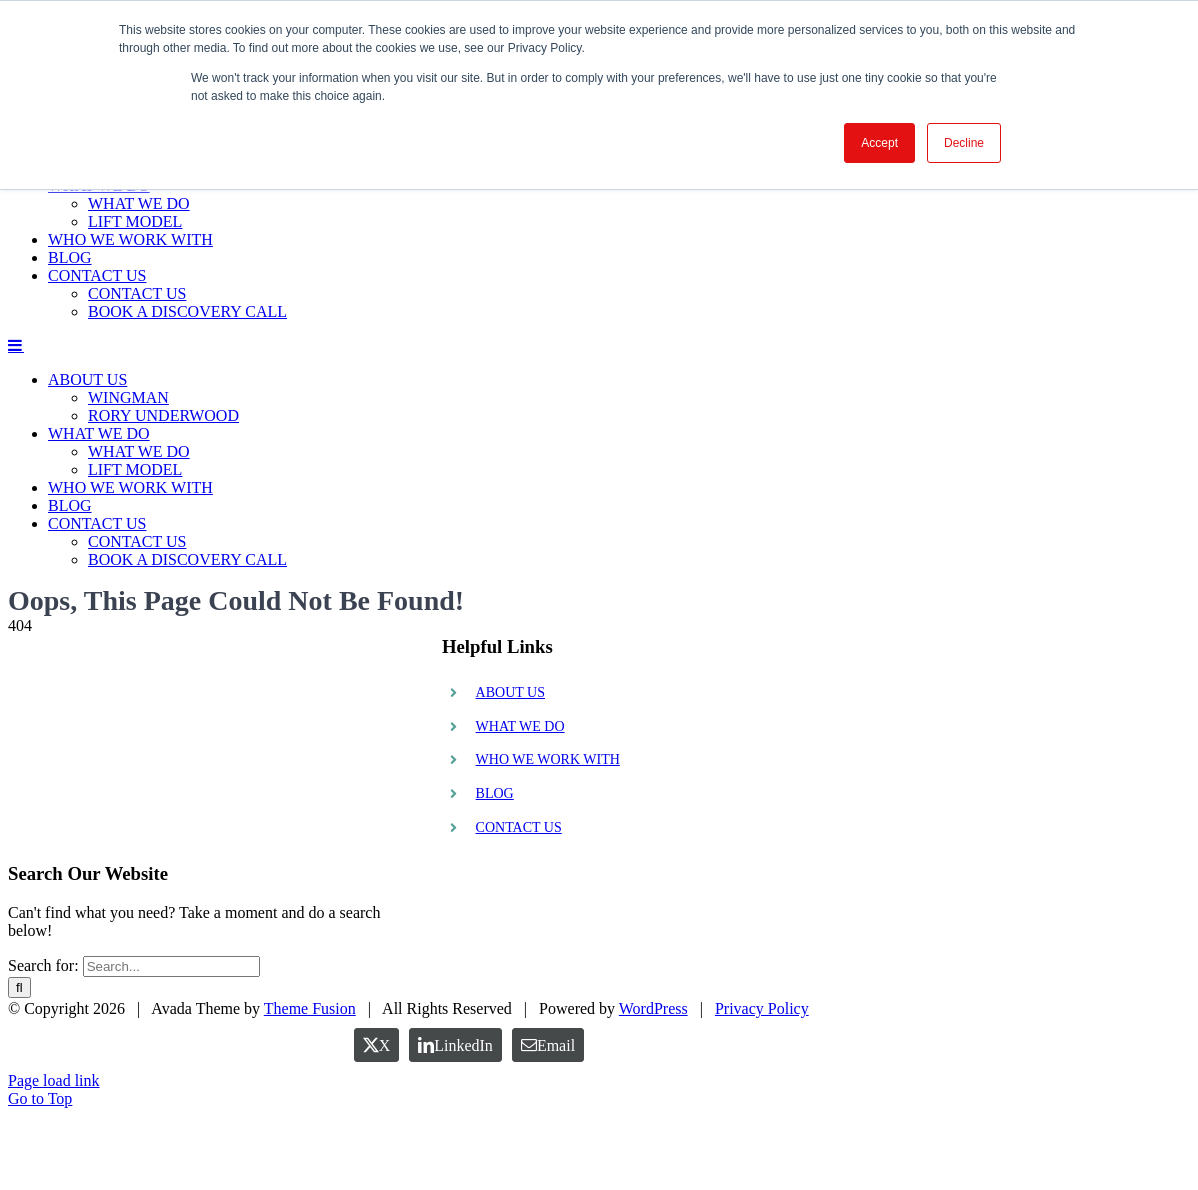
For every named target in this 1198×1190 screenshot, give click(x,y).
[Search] (19, 987)
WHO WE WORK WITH (548, 759)
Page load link (54, 1154)
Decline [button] (964, 143)
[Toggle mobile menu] (16, 345)
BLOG (495, 793)
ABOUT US (510, 692)
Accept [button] (879, 143)
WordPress (653, 1082)
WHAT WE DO (520, 726)
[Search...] (171, 966)
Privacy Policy (762, 1082)
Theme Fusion (310, 1082)
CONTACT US (519, 827)
